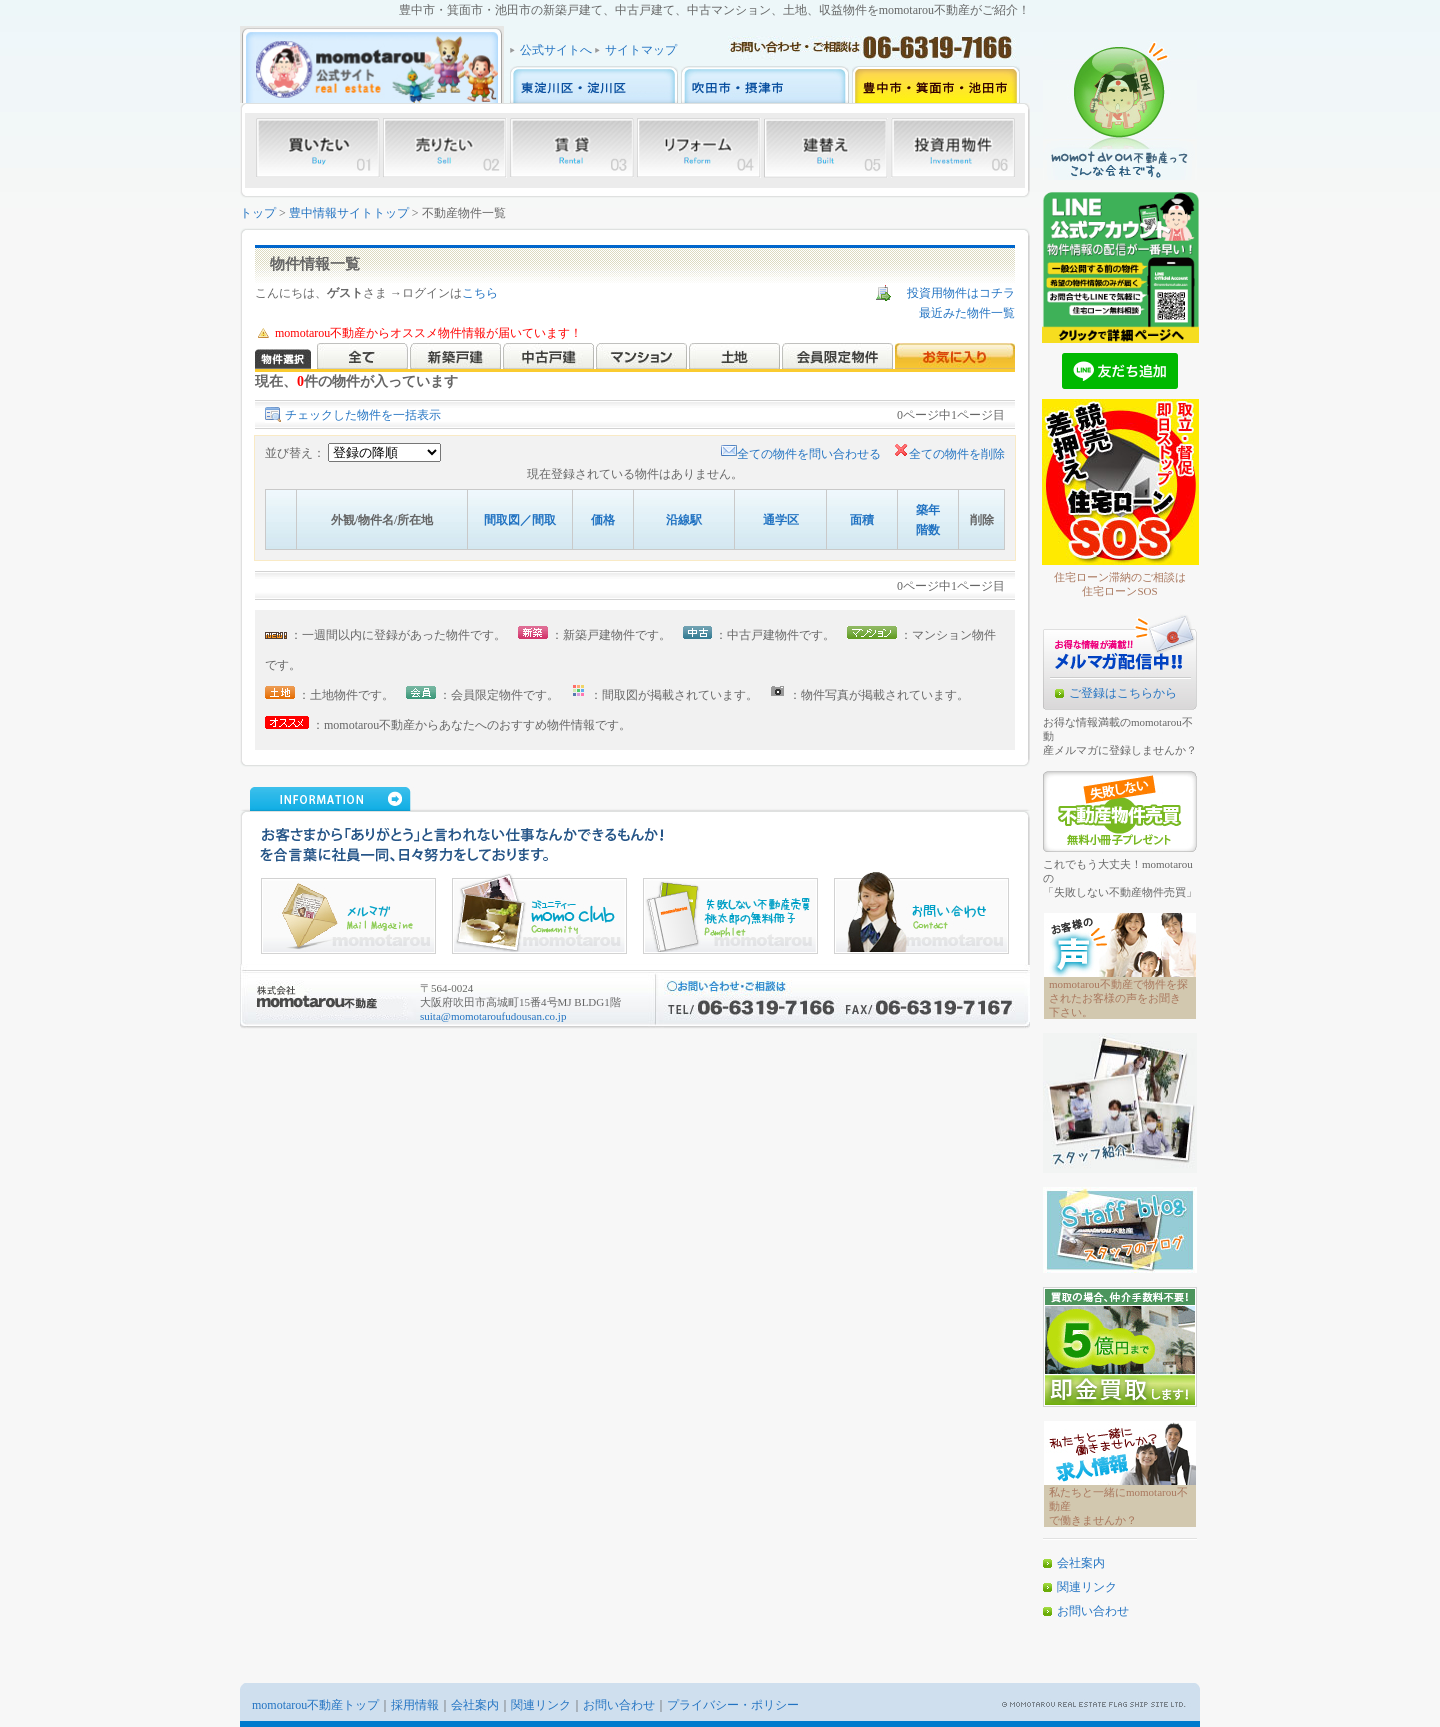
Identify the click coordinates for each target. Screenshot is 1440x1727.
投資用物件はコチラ (961, 293)
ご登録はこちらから (1123, 693)
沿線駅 (684, 520)
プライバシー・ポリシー (733, 1705)
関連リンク (1087, 1587)
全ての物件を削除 (949, 454)
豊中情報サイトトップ (349, 213)
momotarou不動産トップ (315, 1705)
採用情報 (415, 1705)
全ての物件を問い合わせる (801, 454)
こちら (480, 293)
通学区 (781, 520)
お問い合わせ (1093, 1611)
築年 (928, 510)
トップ (258, 213)
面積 (862, 520)
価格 (603, 520)
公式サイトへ (556, 50)
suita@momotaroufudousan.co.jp (493, 1016)
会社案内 (1081, 1563)
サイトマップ (641, 50)
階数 (928, 530)
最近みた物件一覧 (967, 313)
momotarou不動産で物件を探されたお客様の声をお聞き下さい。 (1118, 998)
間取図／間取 (520, 520)
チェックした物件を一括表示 (363, 415)
